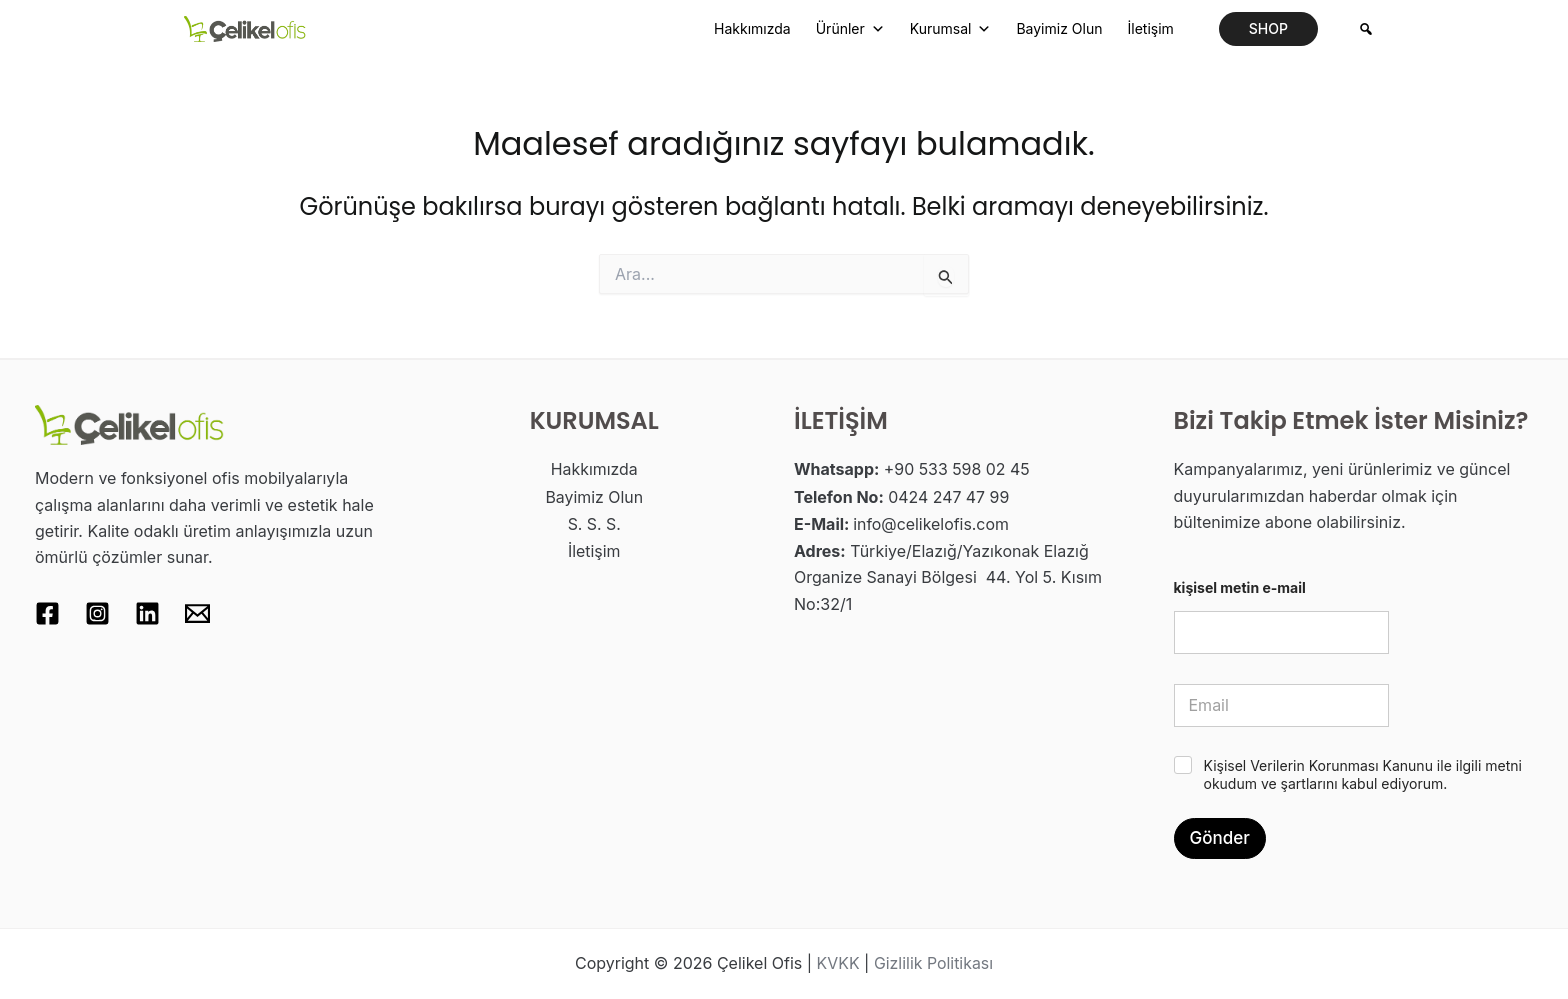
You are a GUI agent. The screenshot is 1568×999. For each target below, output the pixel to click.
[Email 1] (197, 613)
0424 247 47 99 (949, 496)
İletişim (1150, 28)
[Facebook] (47, 613)
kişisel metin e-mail (1240, 587)
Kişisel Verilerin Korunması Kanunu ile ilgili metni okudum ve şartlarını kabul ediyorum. (1363, 774)
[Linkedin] (147, 613)
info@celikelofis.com (931, 522)
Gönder (1220, 838)
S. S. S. (594, 522)
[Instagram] (97, 613)
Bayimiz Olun (1059, 28)
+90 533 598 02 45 (957, 469)
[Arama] (1366, 29)
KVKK (837, 964)
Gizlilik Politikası (934, 964)
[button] (1268, 29)
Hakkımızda (752, 28)
